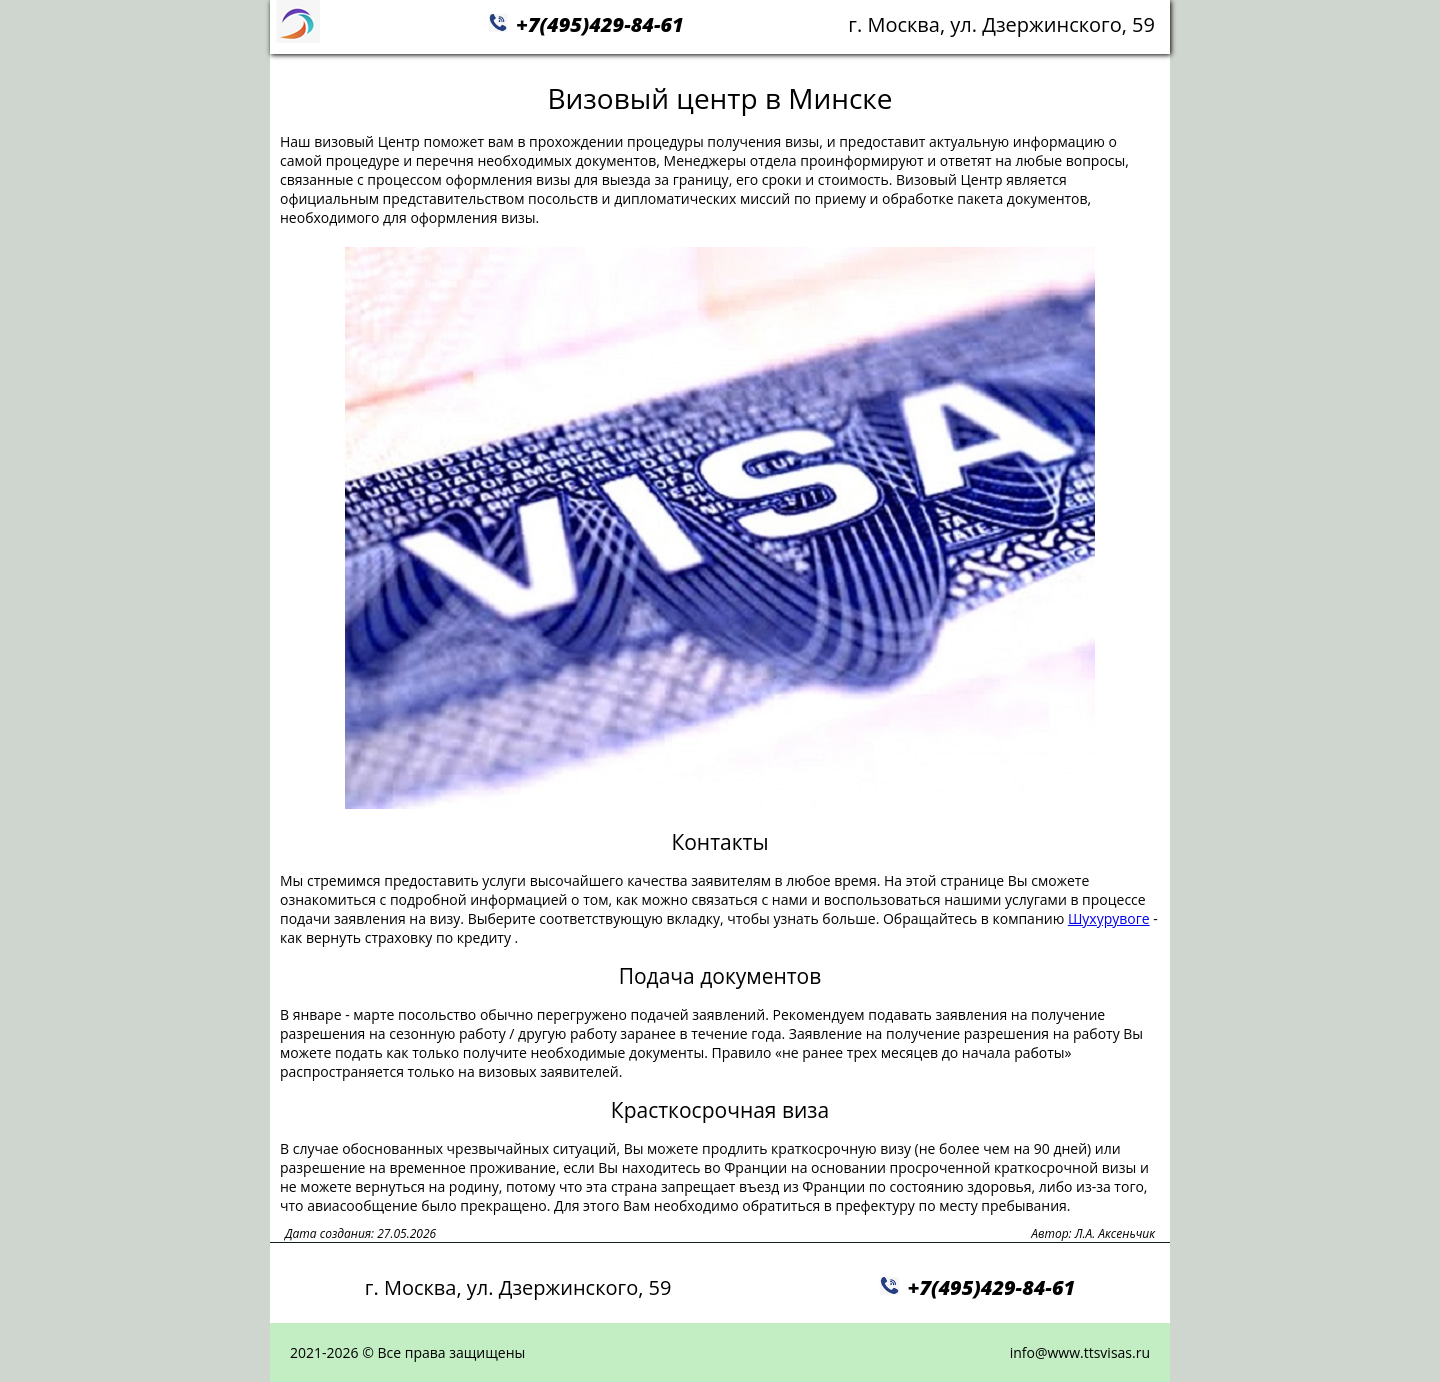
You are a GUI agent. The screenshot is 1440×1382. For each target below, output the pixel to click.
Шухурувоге (1109, 918)
